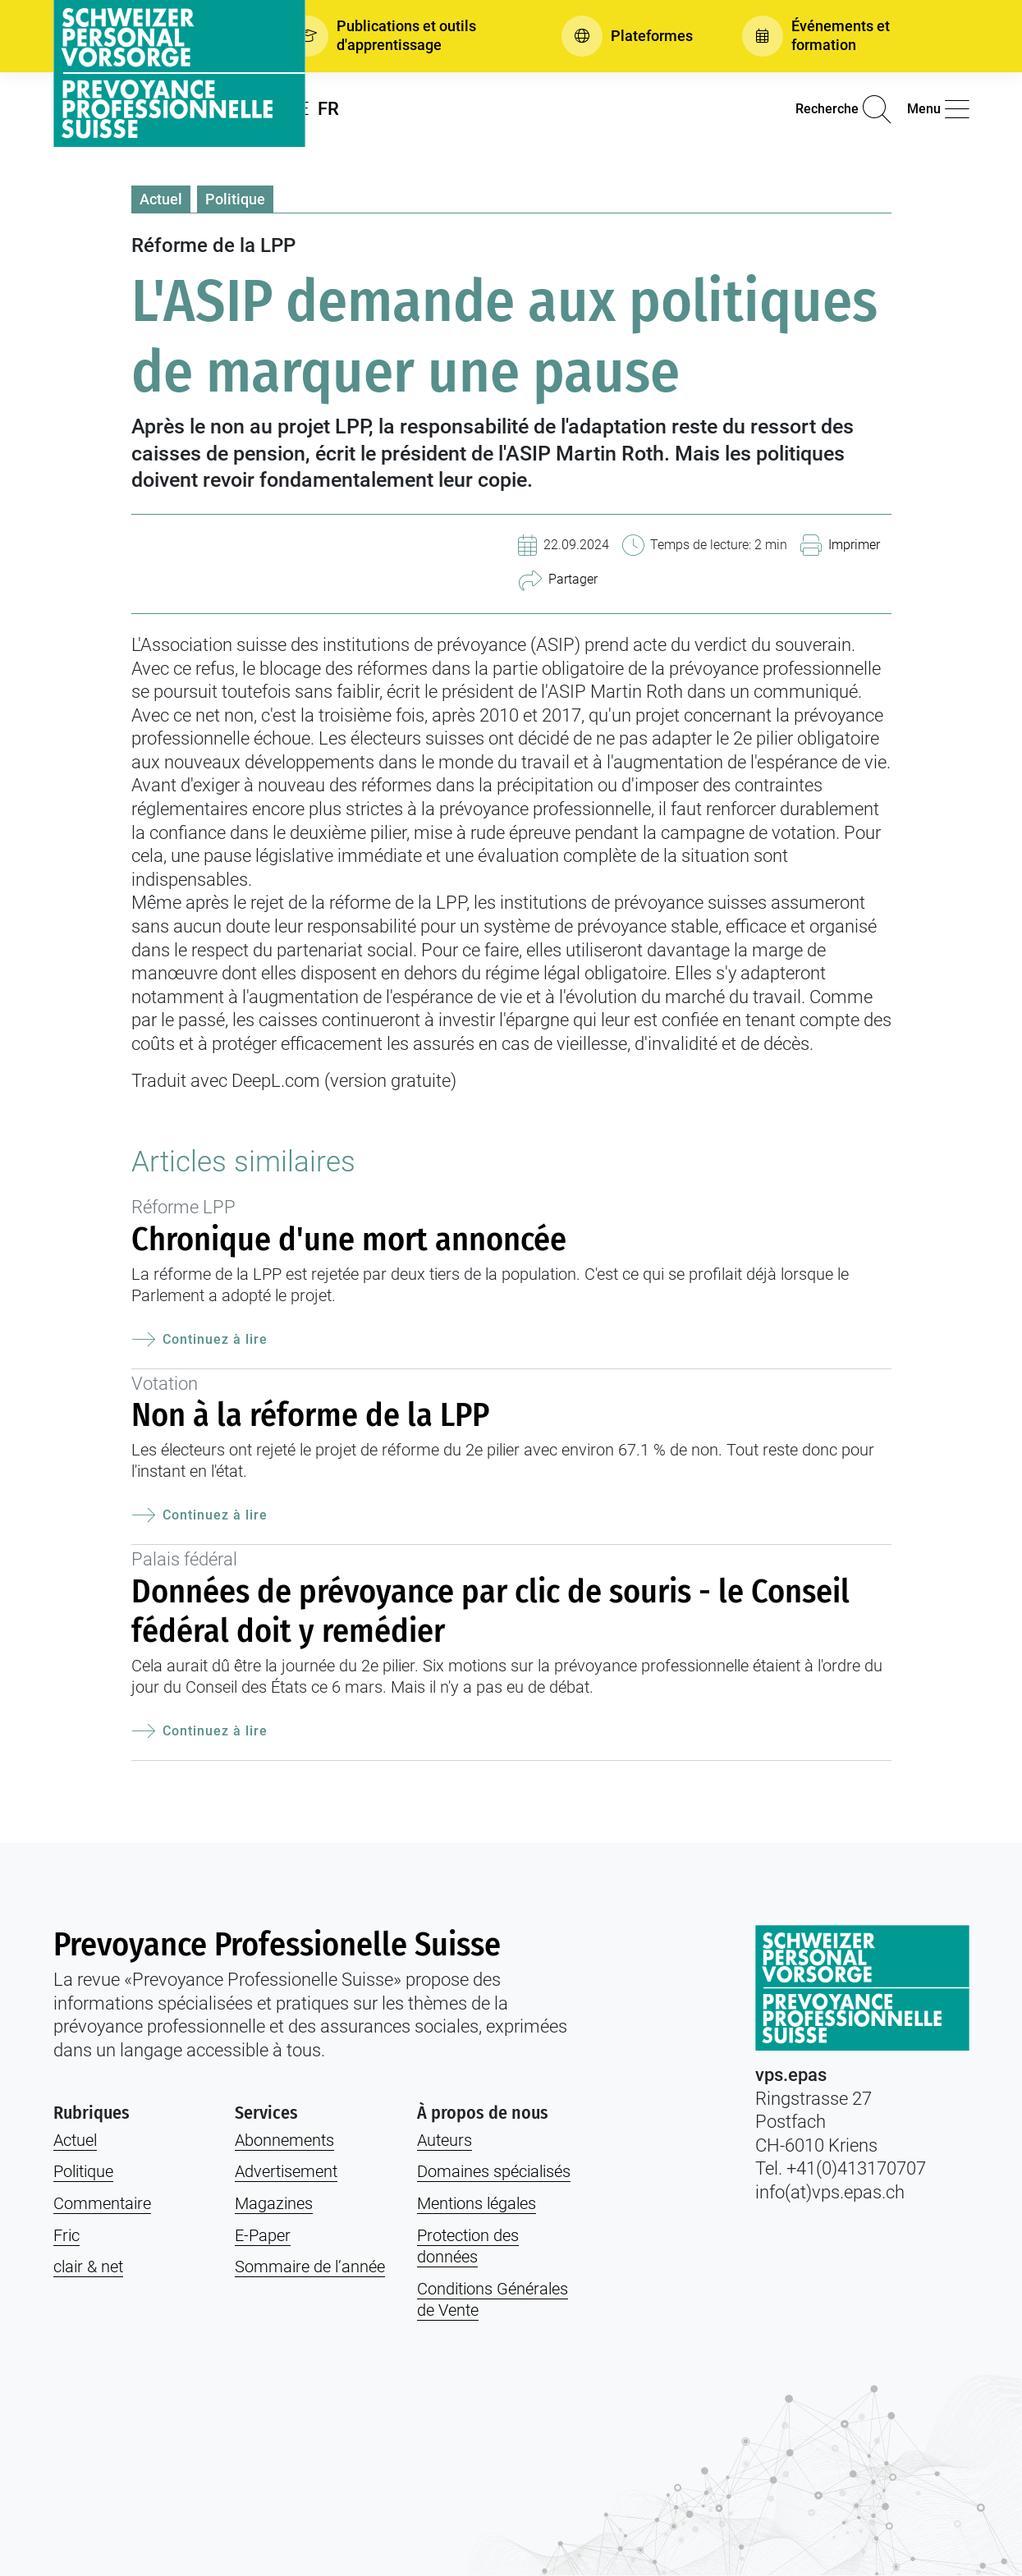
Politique (235, 199)
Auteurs (444, 2140)
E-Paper (263, 2235)
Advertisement (286, 2171)
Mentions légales (476, 2203)
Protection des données (468, 2246)
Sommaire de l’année (310, 2266)
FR (328, 109)
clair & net (88, 2266)
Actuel (161, 199)
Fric (66, 2235)
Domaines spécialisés (494, 2171)
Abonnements (284, 2140)
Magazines (274, 2203)
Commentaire (102, 2203)
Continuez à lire (200, 1339)
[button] (399, 36)
